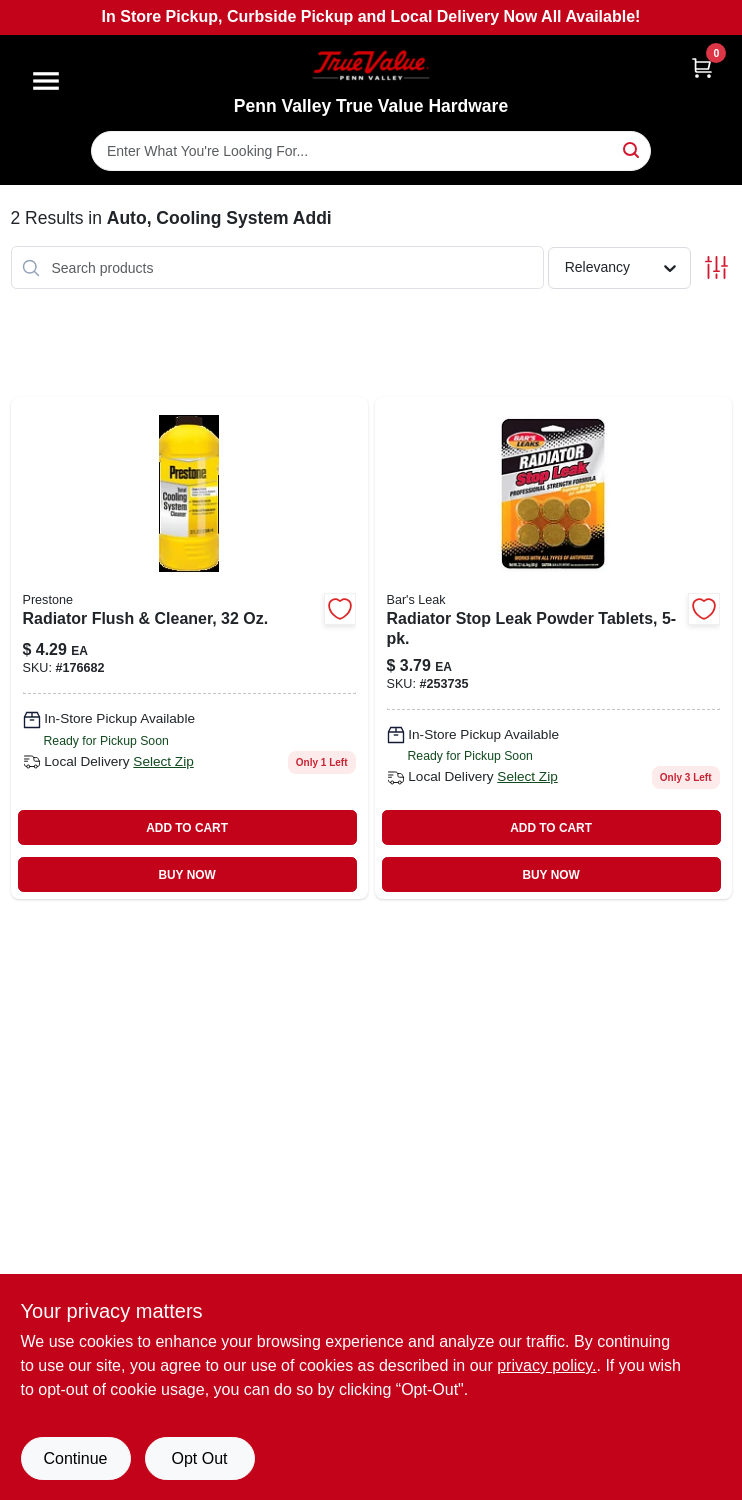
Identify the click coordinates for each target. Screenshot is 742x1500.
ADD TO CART (187, 828)
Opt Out (199, 1458)
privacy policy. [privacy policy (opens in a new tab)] (546, 1365)
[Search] (632, 149)
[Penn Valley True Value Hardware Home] (371, 65)
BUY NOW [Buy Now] (186, 875)
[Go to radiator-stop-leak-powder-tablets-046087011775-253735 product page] (553, 648)
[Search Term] (371, 151)
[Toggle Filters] (716, 267)
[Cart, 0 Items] (702, 67)
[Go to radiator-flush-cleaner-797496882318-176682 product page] (189, 648)
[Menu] (46, 81)
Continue (75, 1458)
